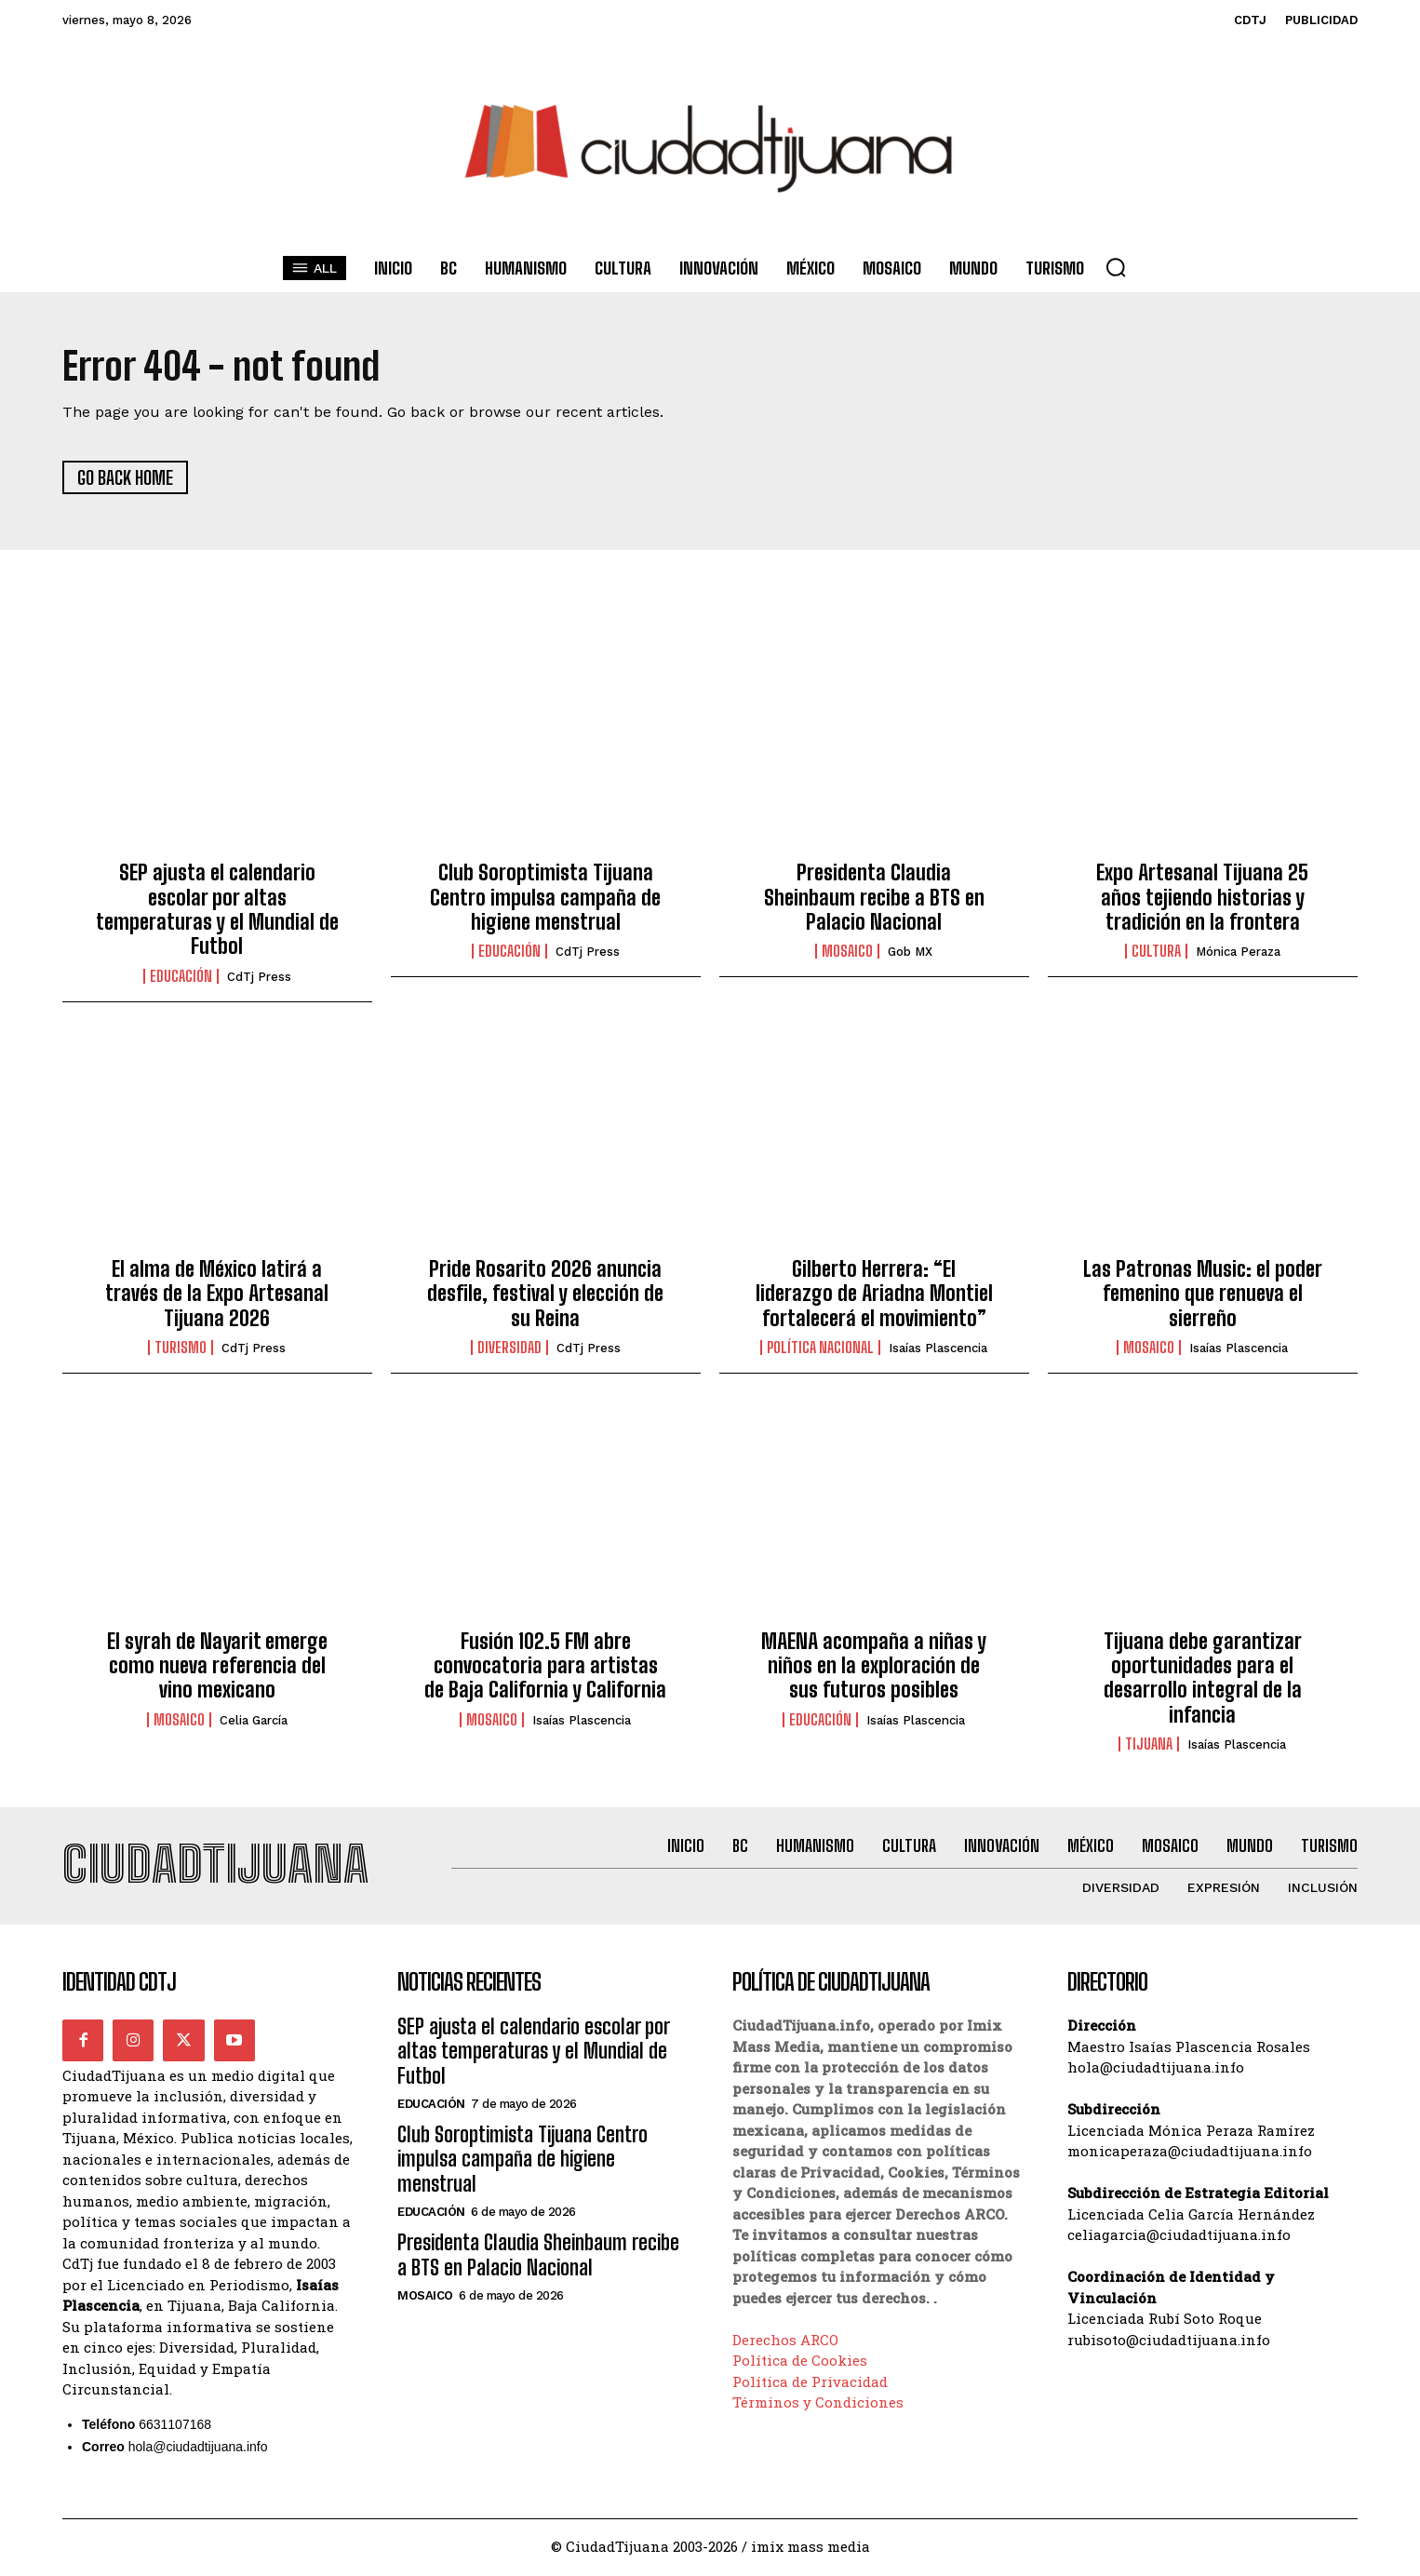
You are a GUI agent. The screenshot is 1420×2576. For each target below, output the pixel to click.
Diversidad (509, 1349)
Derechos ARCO (785, 2341)
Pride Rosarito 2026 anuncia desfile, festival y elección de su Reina (545, 1294)
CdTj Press (259, 978)
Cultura (1156, 953)
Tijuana (1148, 1744)
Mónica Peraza (1238, 953)
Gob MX (910, 953)
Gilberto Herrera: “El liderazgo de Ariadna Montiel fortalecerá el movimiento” (874, 1294)
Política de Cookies (799, 2362)
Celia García (254, 1721)
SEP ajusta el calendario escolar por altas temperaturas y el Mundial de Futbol (217, 910)
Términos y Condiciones (818, 2404)
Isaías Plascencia (938, 1350)
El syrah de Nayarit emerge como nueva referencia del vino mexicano (217, 1667)
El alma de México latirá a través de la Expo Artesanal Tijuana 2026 (216, 1294)
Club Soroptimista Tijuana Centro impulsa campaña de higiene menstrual (545, 898)
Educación (181, 977)
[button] (1115, 267)
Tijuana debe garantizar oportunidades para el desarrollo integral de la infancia (1203, 1679)
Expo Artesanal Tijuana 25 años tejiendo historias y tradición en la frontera (1202, 898)
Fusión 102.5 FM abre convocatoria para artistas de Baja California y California (545, 1667)
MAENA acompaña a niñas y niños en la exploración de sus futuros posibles (873, 1667)
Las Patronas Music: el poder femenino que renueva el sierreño (1202, 1294)
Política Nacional (820, 1349)
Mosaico (847, 953)
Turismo (180, 1349)
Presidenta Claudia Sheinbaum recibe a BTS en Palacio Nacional (874, 898)
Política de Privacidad (810, 2383)
